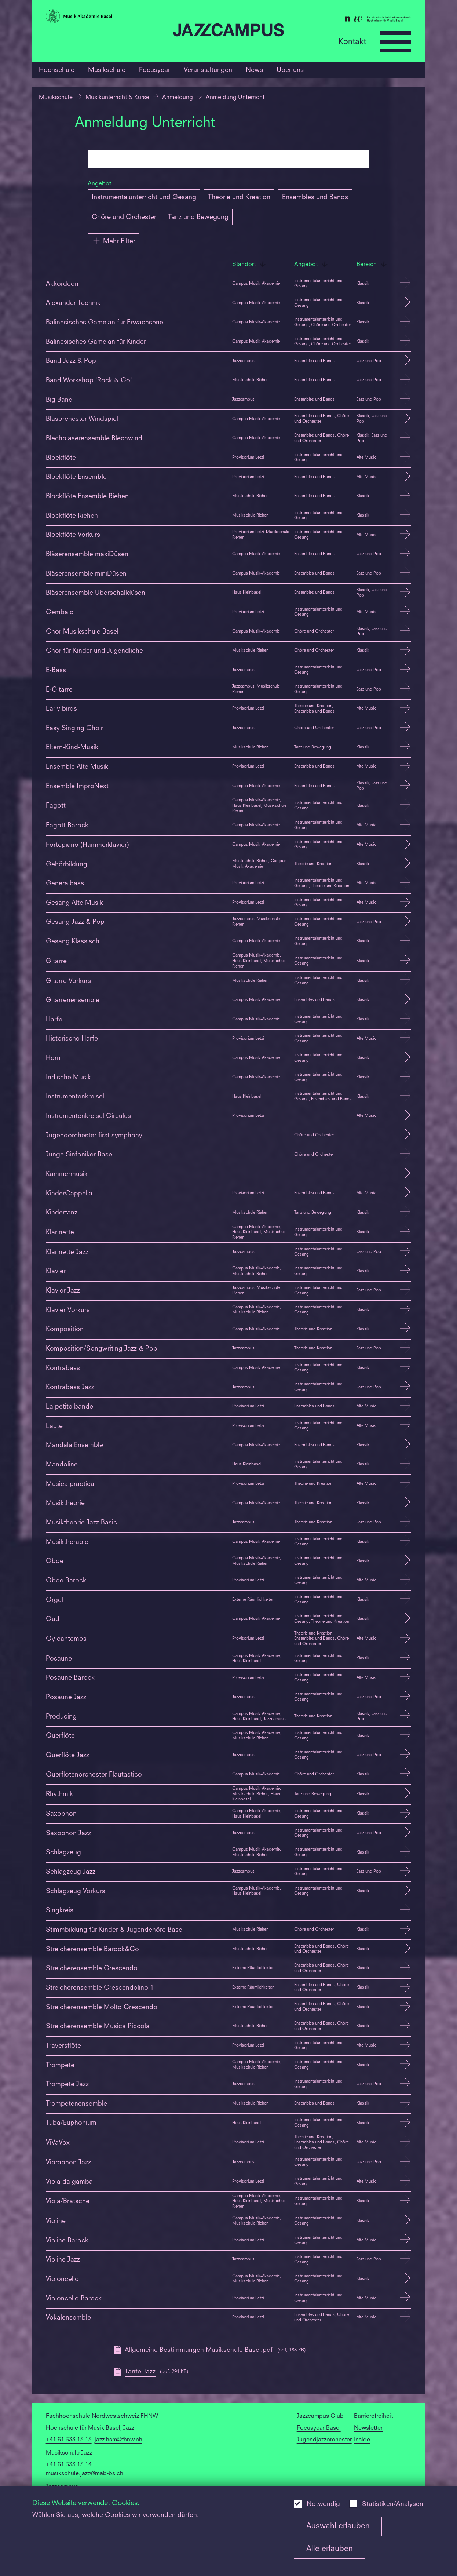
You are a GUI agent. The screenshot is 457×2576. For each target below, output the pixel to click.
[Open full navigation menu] (395, 41)
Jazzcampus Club (320, 2416)
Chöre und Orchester (124, 217)
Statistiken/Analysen (392, 2504)
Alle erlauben (329, 2549)
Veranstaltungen (208, 70)
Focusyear (154, 70)
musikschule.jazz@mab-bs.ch (84, 2474)
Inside (362, 2440)
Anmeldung (177, 98)
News (254, 70)
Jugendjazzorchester (324, 2440)
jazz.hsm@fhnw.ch (118, 2440)
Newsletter (368, 2428)
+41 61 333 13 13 (69, 2440)
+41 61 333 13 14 (69, 2465)
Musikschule (106, 70)
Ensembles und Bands (315, 197)
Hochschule (56, 70)
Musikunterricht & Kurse (117, 98)
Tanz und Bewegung (198, 217)
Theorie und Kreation (239, 197)
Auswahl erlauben (338, 2526)
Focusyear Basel (319, 2428)
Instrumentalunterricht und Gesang (144, 197)
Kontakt (352, 41)
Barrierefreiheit (373, 2416)
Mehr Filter (113, 240)
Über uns (290, 70)
